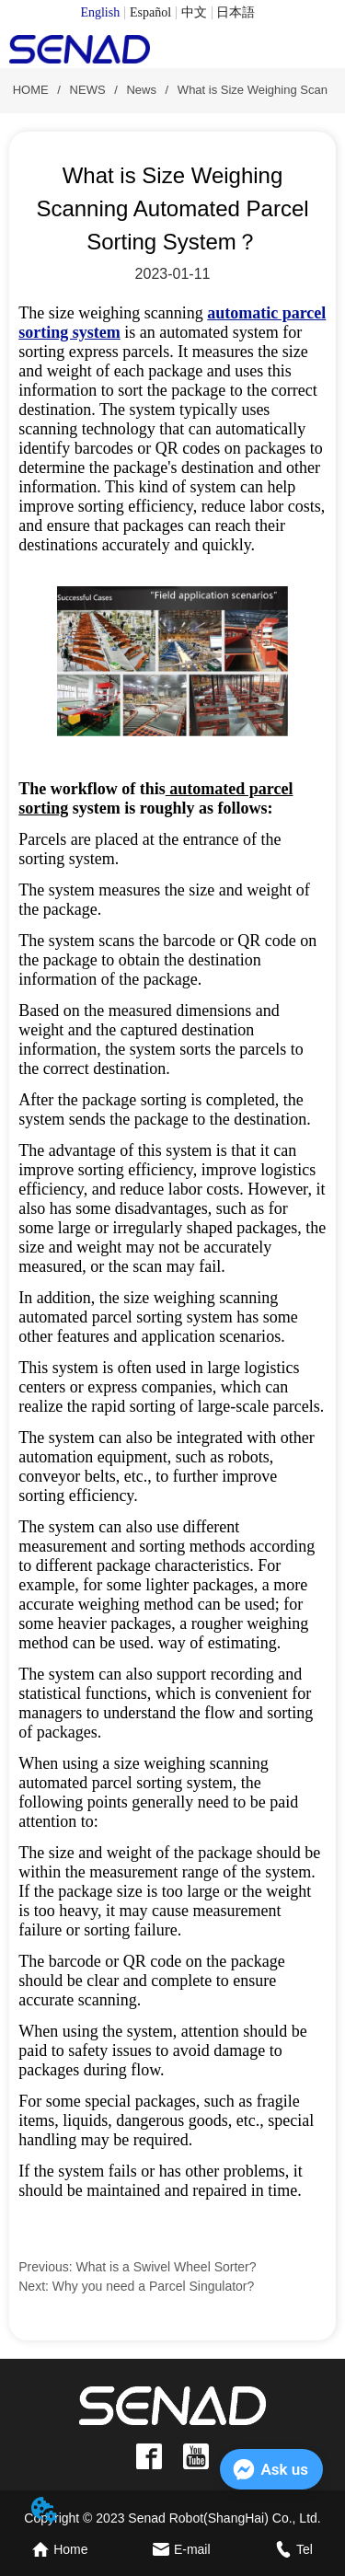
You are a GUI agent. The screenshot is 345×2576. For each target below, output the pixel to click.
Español (150, 12)
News (141, 90)
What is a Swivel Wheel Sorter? (166, 2266)
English (100, 12)
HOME (30, 90)
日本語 (235, 12)
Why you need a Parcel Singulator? (153, 2286)
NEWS (87, 90)
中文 (194, 12)
